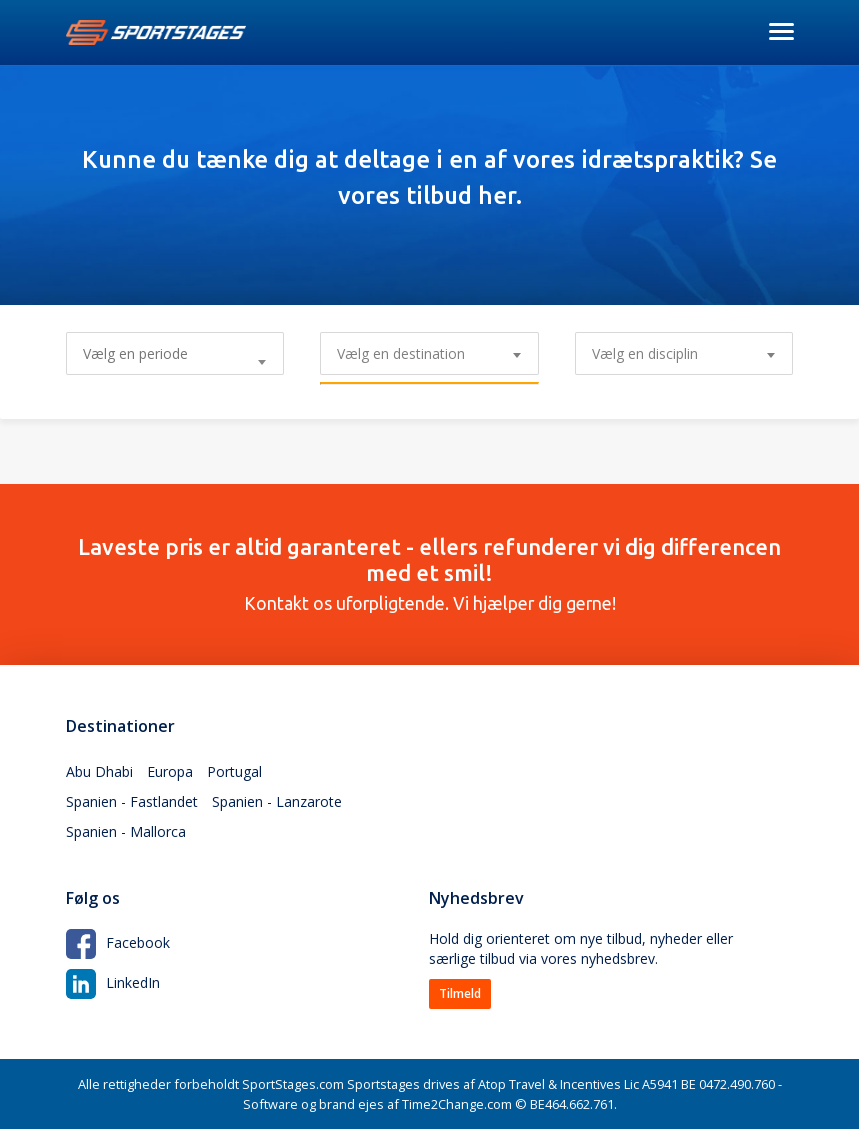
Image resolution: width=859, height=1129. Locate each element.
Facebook (118, 942)
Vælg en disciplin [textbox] (645, 353)
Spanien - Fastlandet (132, 801)
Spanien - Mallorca (126, 831)
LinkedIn (113, 982)
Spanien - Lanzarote (277, 801)
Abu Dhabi (99, 771)
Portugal (234, 771)
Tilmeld (460, 993)
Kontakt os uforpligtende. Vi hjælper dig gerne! (430, 574)
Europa (170, 771)
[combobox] (429, 353)
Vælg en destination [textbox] (401, 353)
